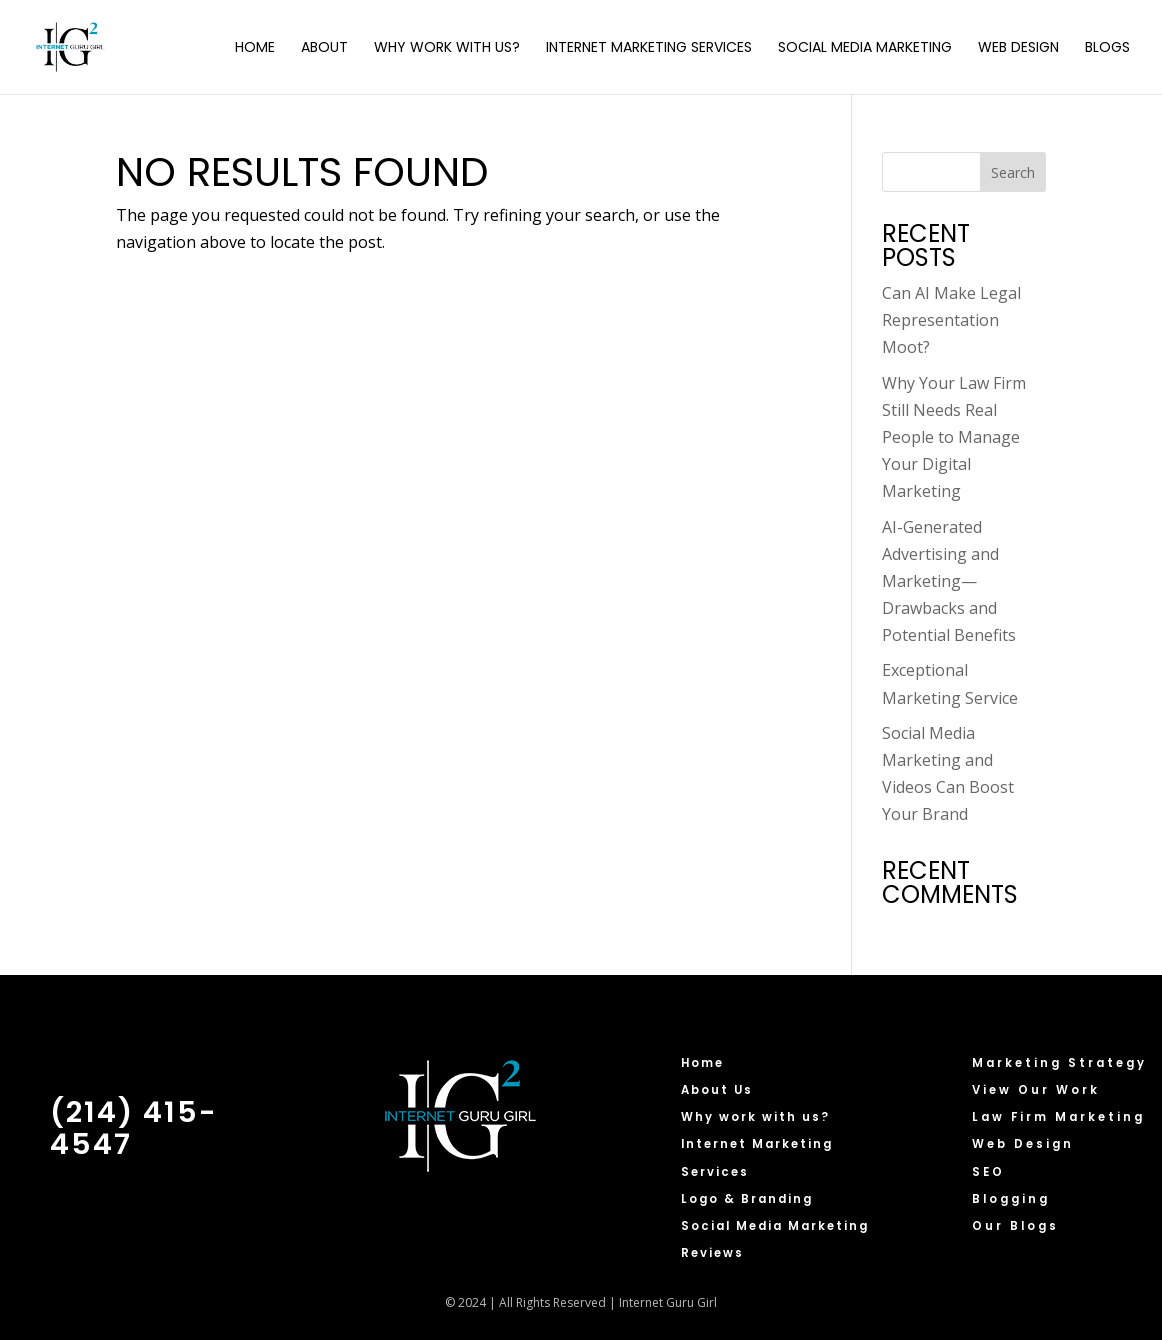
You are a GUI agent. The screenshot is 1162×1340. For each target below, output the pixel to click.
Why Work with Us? (447, 48)
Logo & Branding (747, 1199)
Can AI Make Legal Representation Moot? (951, 320)
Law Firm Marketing (1058, 1117)
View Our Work (1036, 1090)
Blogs (1107, 48)
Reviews (712, 1253)
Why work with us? (755, 1117)
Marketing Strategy (1059, 1063)
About (324, 48)
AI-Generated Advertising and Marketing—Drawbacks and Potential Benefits (949, 581)
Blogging (1011, 1199)
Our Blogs (1015, 1226)
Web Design (1018, 48)
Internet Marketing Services (649, 48)
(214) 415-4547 (134, 1127)
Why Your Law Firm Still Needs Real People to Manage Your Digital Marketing (954, 437)
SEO (988, 1172)
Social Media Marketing (865, 48)
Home (255, 48)
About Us (717, 1090)
